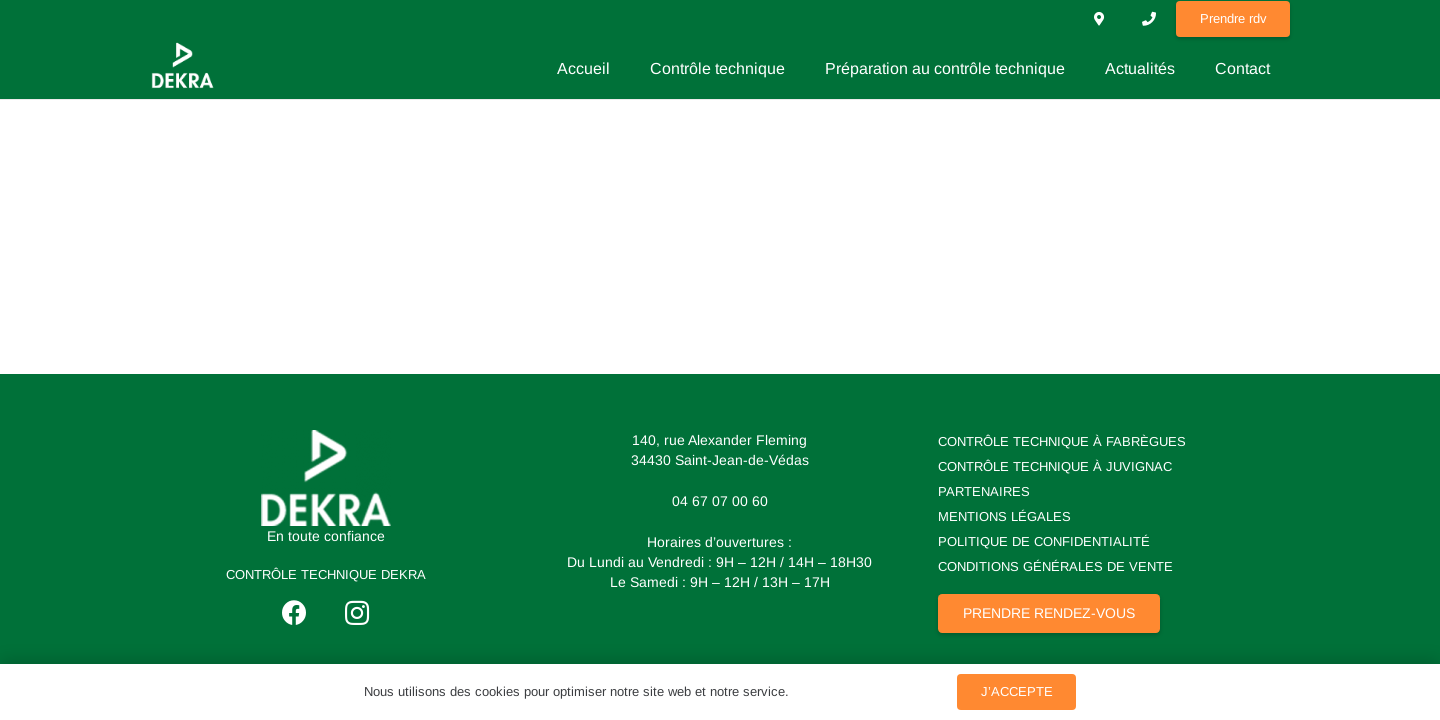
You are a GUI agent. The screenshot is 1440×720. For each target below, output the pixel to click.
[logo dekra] (326, 478)
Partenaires (984, 491)
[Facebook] (294, 613)
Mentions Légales (1004, 516)
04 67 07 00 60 (720, 501)
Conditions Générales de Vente (1055, 566)
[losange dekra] (182, 65)
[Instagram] (357, 613)
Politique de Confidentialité (1044, 541)
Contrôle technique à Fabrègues (1062, 441)
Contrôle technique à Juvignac (1055, 466)
